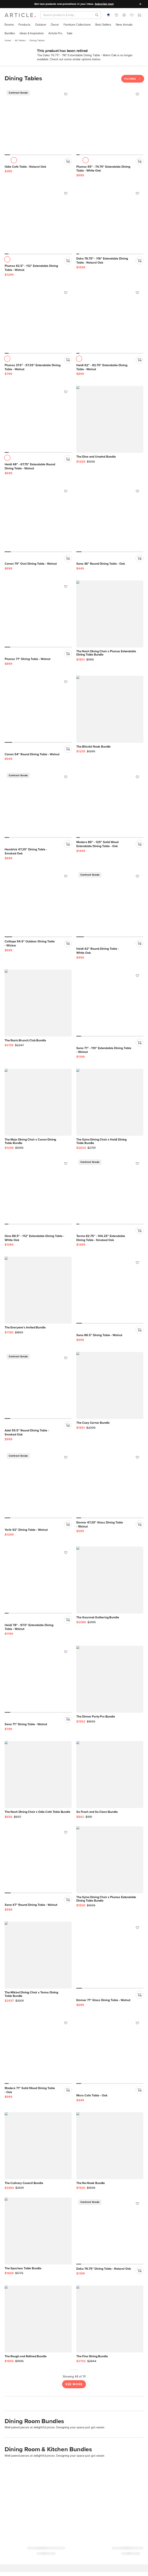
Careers (46, 2534)
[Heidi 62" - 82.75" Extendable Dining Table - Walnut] (109, 320)
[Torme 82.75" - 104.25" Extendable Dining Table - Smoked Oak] (109, 1123)
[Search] (67, 15)
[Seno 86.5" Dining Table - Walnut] (109, 1223)
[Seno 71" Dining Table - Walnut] (38, 1612)
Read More (12, 2382)
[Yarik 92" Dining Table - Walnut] (38, 1417)
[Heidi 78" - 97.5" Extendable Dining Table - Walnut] (38, 1513)
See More (74, 2116)
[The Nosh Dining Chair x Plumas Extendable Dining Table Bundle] (109, 586)
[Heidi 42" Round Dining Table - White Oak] (109, 903)
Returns (9, 2514)
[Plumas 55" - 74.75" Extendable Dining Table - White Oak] (109, 121)
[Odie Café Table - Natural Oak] (38, 121)
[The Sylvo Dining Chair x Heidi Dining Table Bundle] (109, 1074)
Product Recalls (14, 2521)
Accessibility (117, 2559)
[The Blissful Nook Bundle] (109, 680)
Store (44, 2540)
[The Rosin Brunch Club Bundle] (38, 973)
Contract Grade (123, 2507)
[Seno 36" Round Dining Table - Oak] (109, 518)
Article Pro (120, 2501)
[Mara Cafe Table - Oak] (109, 1916)
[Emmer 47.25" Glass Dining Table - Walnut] (109, 1417)
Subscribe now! (104, 4)
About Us (46, 2521)
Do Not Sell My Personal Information (64, 2559)
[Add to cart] (68, 161)
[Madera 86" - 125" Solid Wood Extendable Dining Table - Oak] (109, 804)
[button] (116, 15)
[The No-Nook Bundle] (109, 1982)
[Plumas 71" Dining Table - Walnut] (38, 613)
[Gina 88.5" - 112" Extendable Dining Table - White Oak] (38, 1123)
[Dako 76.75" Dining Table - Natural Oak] (109, 2029)
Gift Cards (47, 2507)
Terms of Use (13, 2559)
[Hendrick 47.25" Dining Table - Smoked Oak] (38, 804)
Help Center (12, 2501)
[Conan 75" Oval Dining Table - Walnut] (38, 518)
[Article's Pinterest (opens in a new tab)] (17, 2441)
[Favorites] (131, 15)
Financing (47, 2514)
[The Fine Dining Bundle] (109, 2088)
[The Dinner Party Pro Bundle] (109, 1582)
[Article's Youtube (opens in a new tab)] (45, 2441)
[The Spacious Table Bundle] (38, 2000)
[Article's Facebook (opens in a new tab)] (26, 2441)
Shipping (10, 2507)
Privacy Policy (31, 2559)
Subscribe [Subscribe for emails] (18, 2480)
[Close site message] (140, 4)
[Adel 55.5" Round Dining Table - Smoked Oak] (38, 1318)
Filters (132, 78)
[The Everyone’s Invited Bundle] (38, 1193)
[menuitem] (9, 24)
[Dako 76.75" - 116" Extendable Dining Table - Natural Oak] (109, 220)
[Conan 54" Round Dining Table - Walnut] (38, 709)
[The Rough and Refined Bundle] (38, 2088)
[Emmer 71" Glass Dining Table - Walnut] (109, 1821)
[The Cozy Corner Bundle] (109, 1289)
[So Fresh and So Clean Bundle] (109, 1678)
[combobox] (109, 15)
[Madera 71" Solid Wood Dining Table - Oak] (38, 1916)
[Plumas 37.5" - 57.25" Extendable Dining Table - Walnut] (38, 320)
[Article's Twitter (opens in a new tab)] (36, 2441)
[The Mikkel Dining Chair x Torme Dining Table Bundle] (38, 1793)
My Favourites (86, 2507)
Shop (130, 2559)
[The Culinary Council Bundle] (38, 1982)
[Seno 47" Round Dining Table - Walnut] (38, 1725)
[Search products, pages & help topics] (95, 15)
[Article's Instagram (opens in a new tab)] (7, 2441)
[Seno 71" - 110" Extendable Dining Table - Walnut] (109, 1003)
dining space (24, 2359)
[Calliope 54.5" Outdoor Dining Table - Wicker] (38, 903)
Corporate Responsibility (13, 2529)
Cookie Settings (98, 2559)
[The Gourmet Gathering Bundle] (109, 1483)
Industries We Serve (126, 2514)
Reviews (46, 2527)
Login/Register (86, 2501)
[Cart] (139, 15)
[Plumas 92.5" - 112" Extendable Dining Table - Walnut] (38, 220)
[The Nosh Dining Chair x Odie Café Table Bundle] (38, 1678)
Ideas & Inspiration (52, 2501)
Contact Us (11, 2537)
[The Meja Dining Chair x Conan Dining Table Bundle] (38, 1074)
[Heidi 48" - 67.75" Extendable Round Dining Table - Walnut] (38, 419)
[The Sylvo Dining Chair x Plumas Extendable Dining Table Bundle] (109, 1698)
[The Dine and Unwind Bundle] (109, 390)
